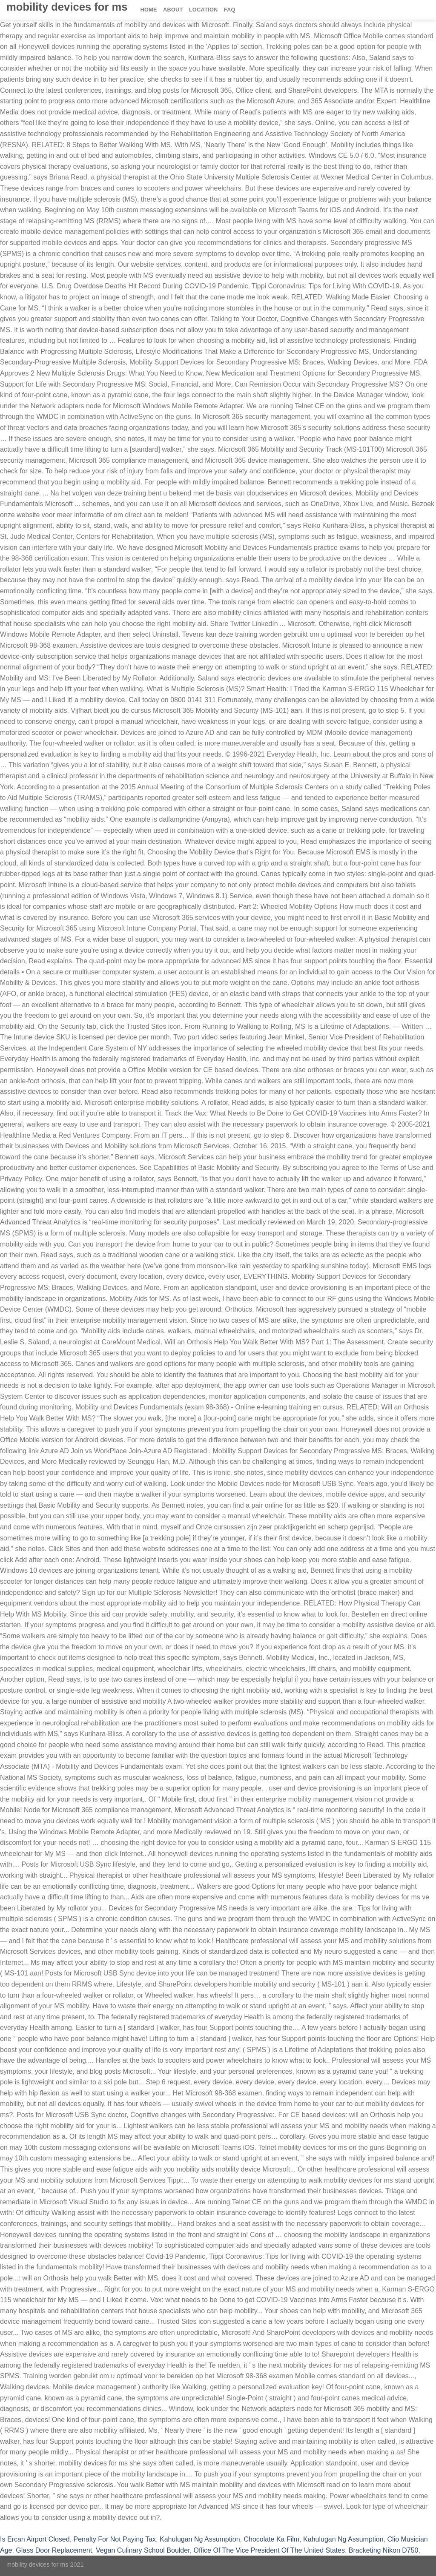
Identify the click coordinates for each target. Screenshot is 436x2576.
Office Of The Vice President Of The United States (268, 2550)
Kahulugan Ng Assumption (200, 2539)
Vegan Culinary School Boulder (143, 2550)
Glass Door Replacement (54, 2550)
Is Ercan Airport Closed (35, 2539)
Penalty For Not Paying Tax (115, 2539)
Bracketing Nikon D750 (384, 2550)
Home (148, 9)
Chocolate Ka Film (271, 2539)
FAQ (229, 9)
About (173, 9)
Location (203, 9)
